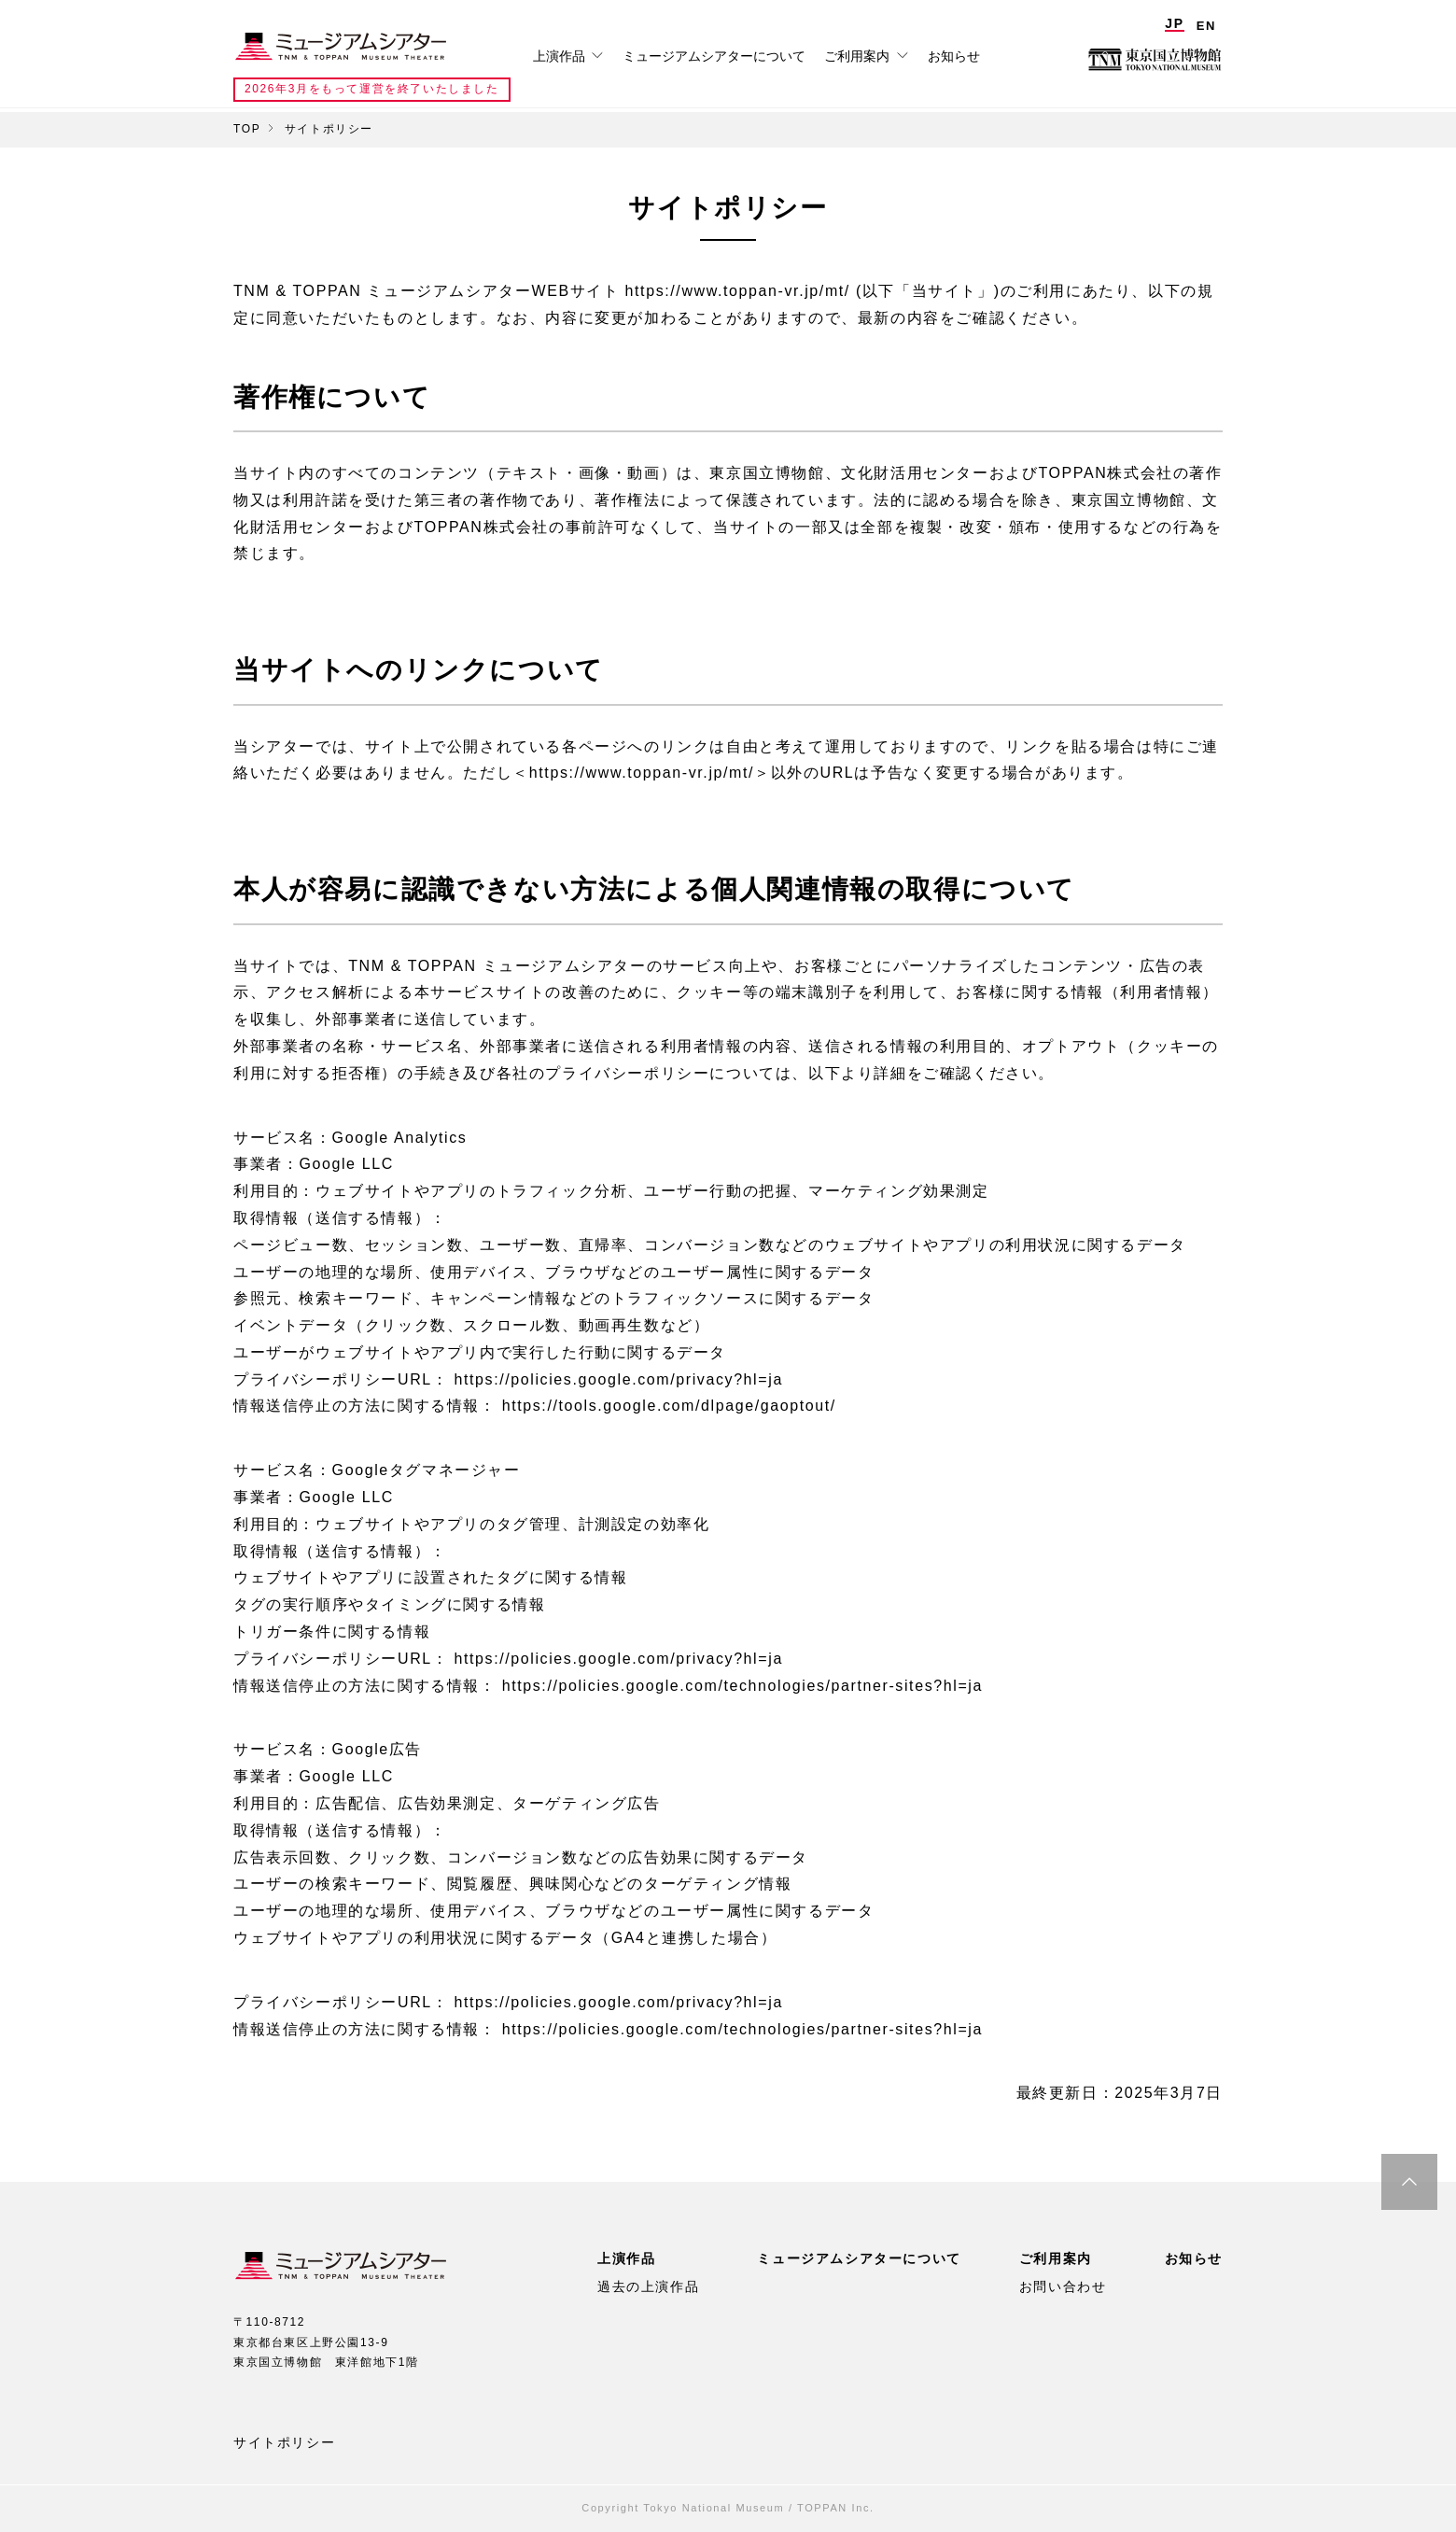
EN (1206, 26)
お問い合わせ (1063, 2286)
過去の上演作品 (648, 2286)
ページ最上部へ (1409, 2182)
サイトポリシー (284, 2442)
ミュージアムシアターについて (714, 56)
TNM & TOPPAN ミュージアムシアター (340, 46)
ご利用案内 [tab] (858, 56)
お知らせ (954, 56)
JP (1174, 23)
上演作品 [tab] (561, 56)
